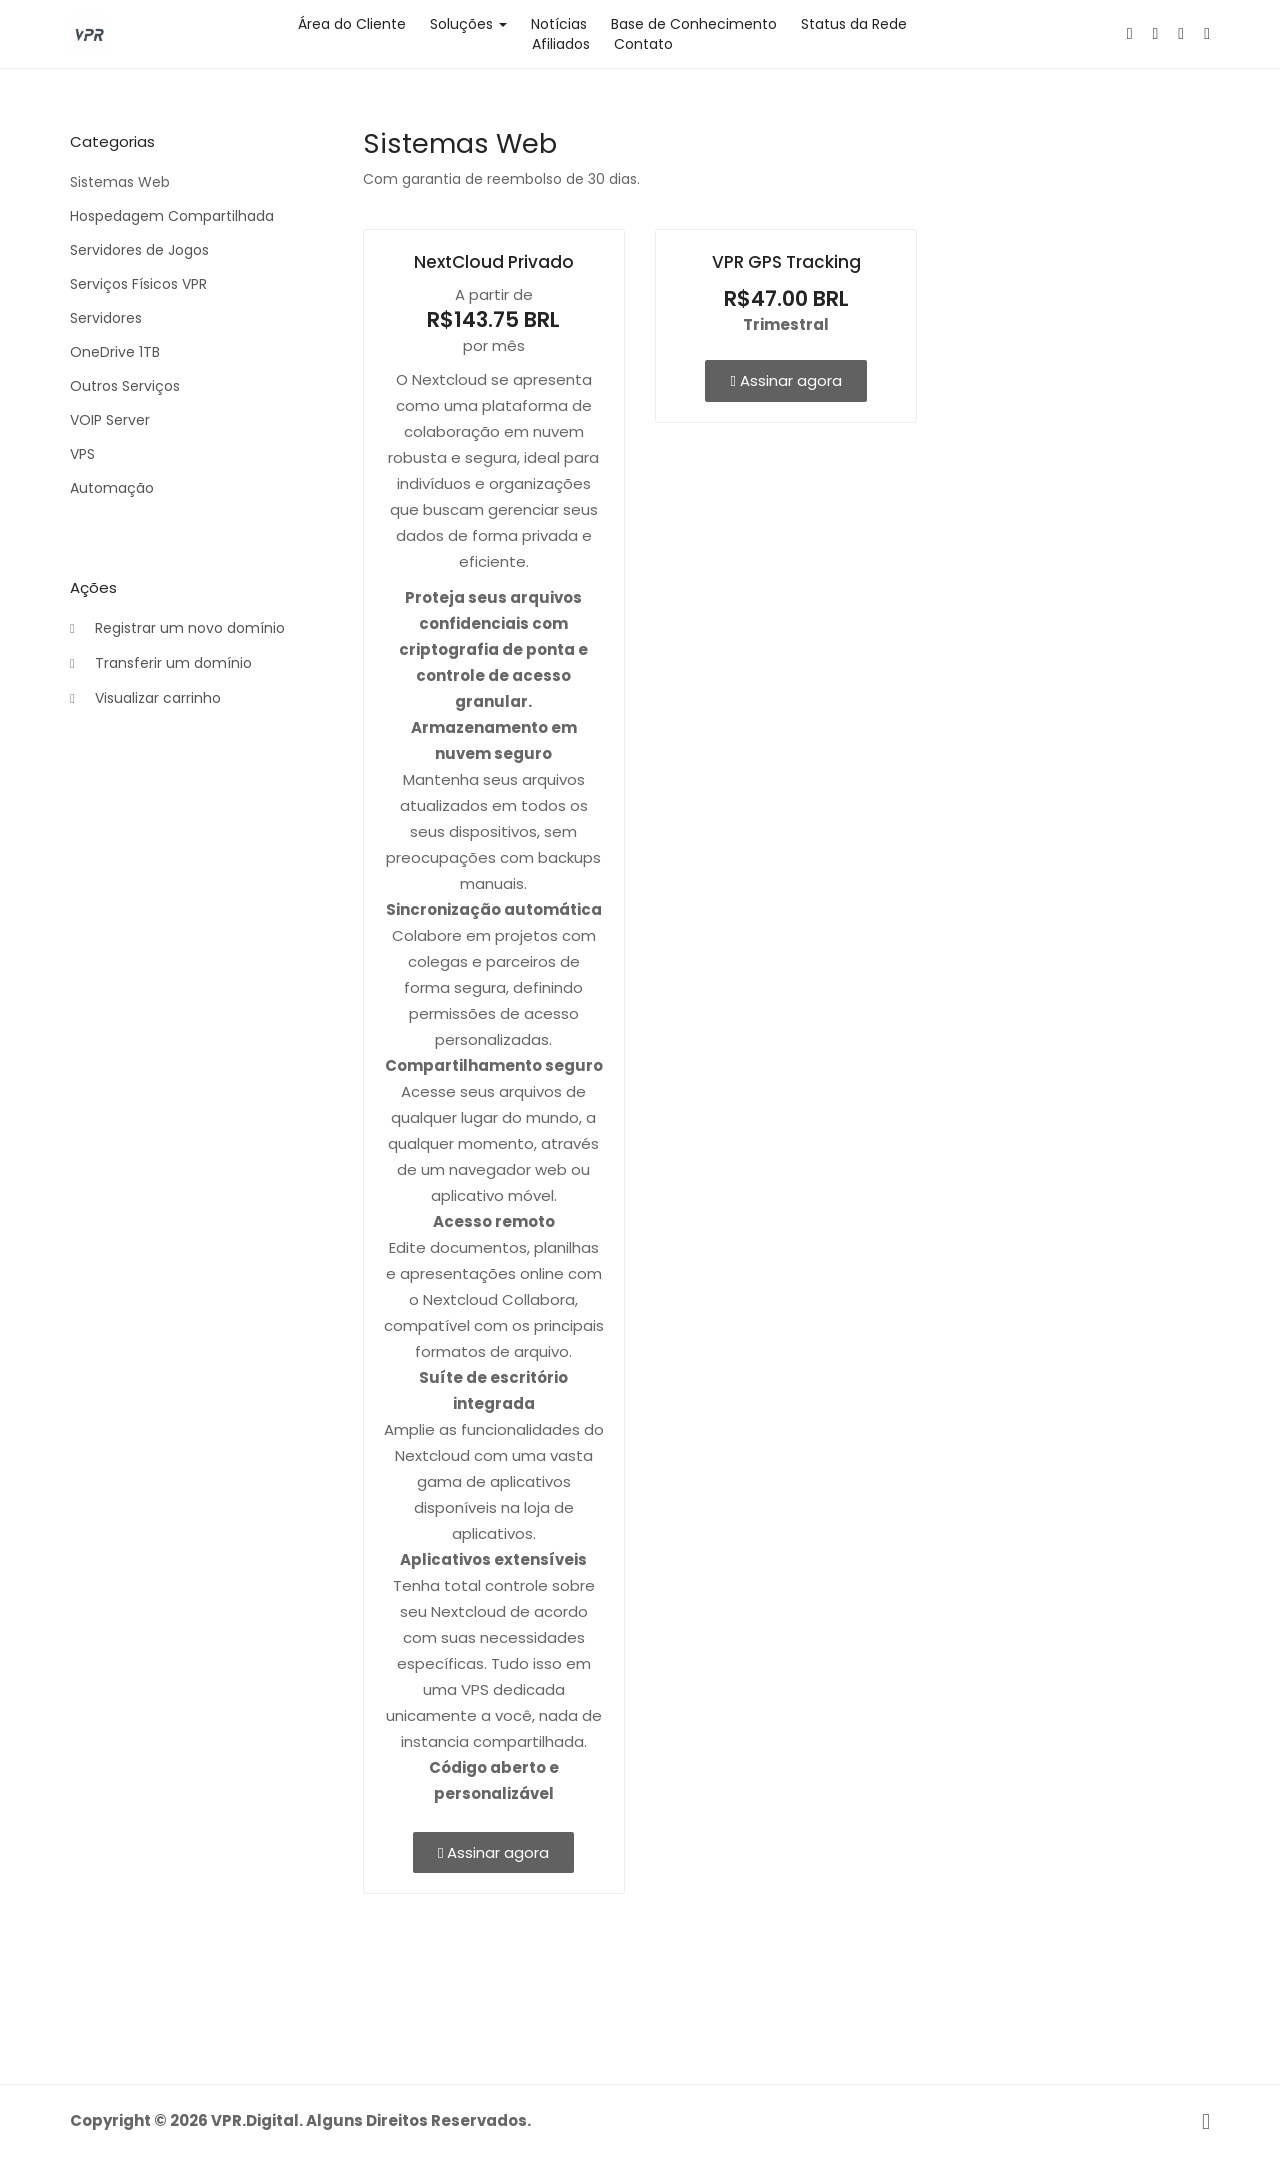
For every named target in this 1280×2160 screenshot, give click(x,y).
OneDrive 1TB (115, 352)
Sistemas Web (120, 182)
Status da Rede (854, 24)
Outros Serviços (125, 386)
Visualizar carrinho (145, 699)
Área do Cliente (352, 24)
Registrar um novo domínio (177, 629)
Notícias (559, 24)
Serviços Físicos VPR (138, 284)
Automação (112, 488)
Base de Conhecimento (694, 24)
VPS (82, 454)
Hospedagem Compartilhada (172, 216)
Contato (643, 44)
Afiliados (561, 44)
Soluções (468, 24)
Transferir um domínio (161, 664)
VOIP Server (110, 420)
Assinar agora (493, 1852)
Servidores (106, 318)
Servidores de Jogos (139, 250)
